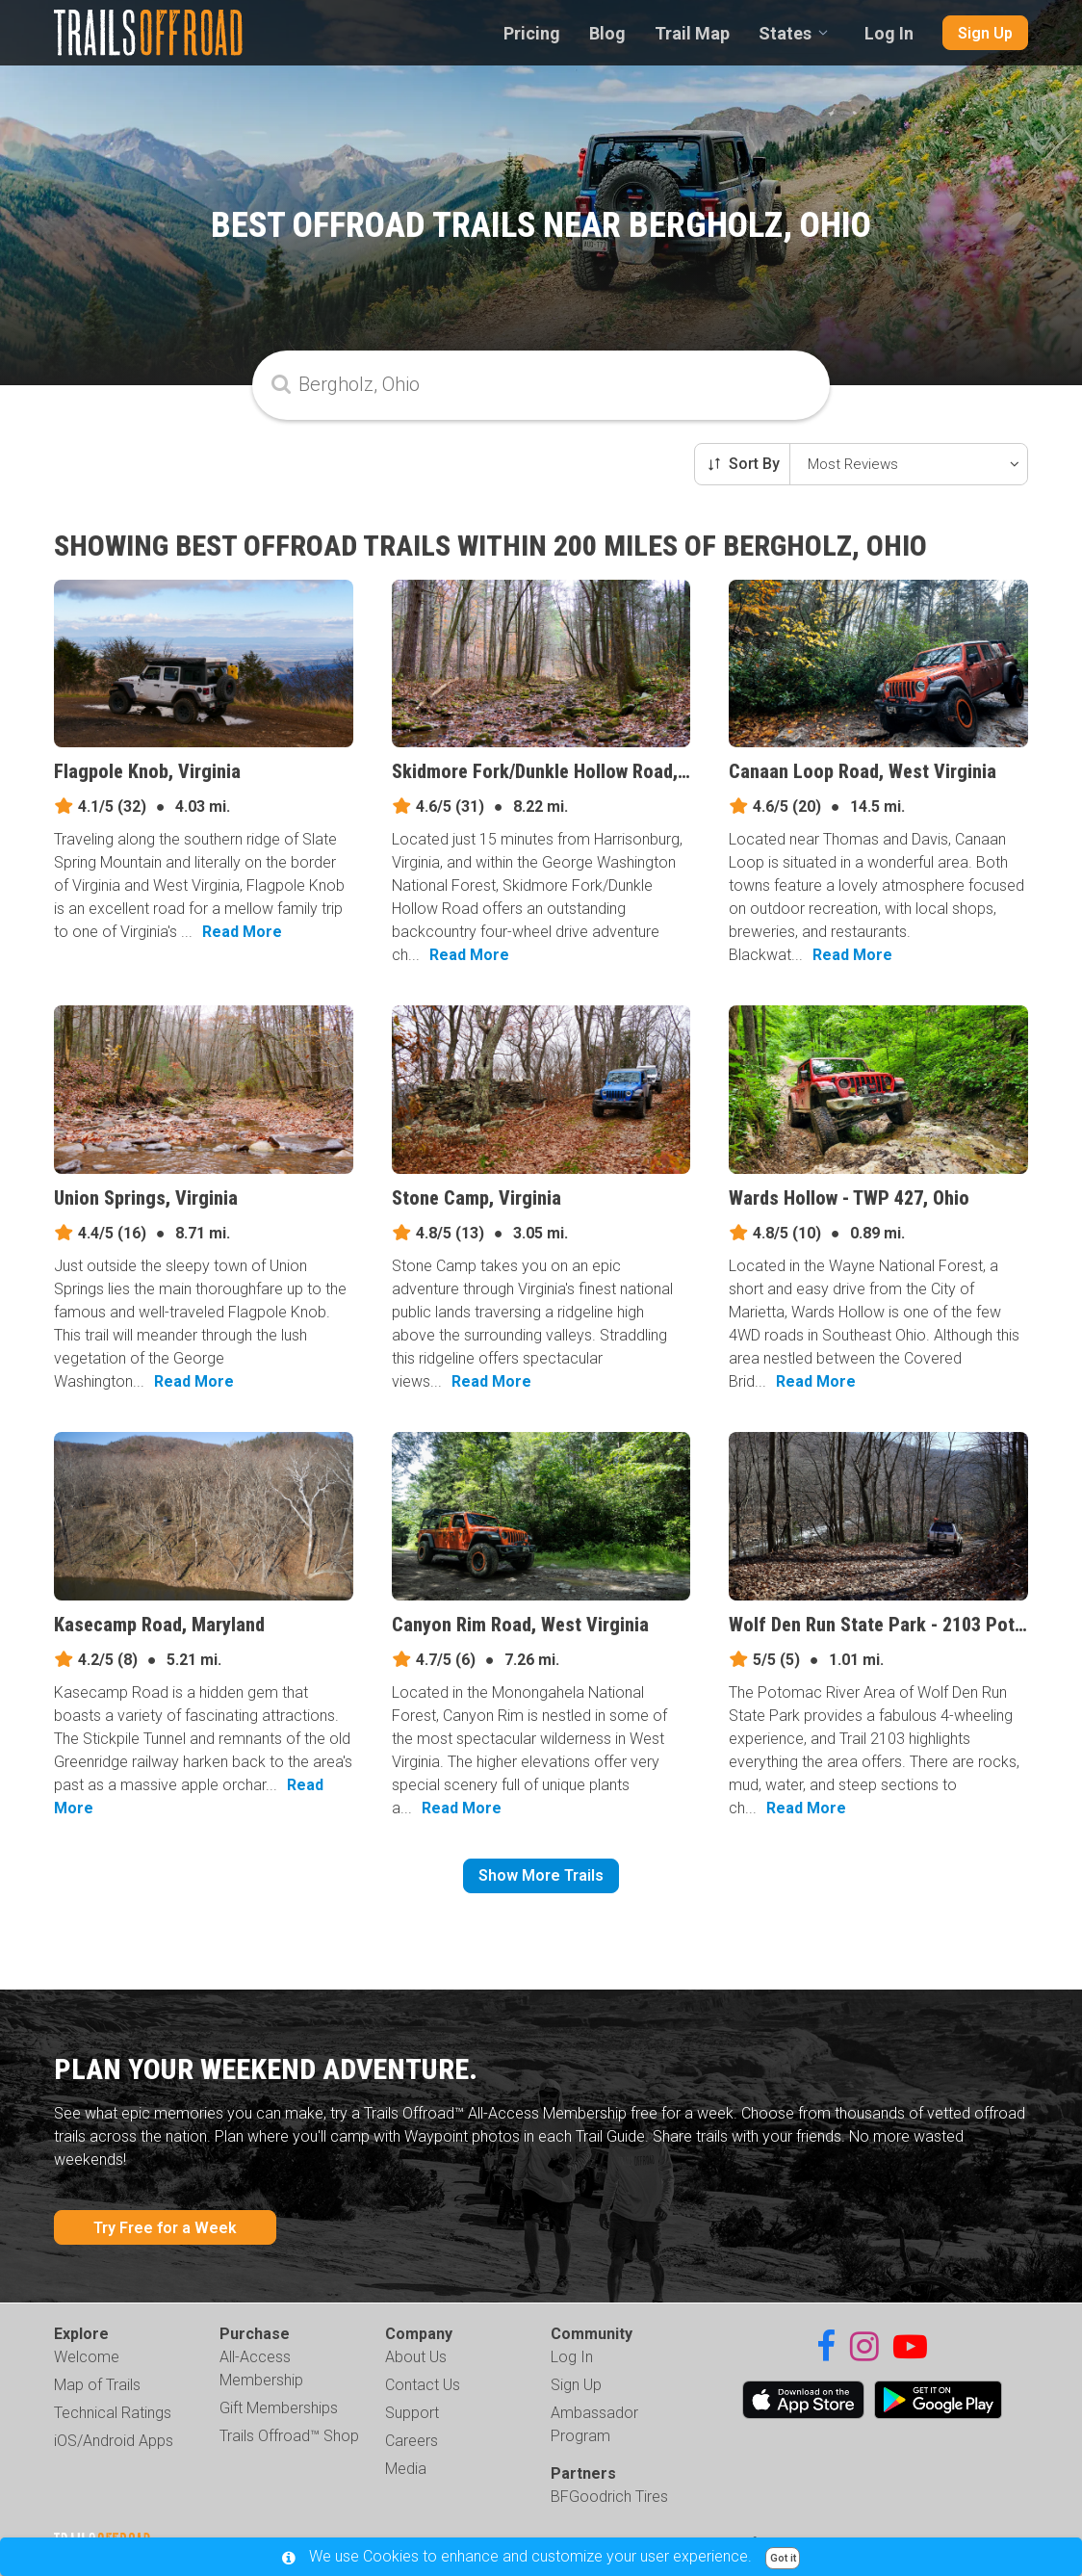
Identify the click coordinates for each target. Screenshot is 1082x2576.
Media (405, 2468)
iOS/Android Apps (113, 2441)
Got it (783, 2558)
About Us (416, 2357)
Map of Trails (97, 2385)
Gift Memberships (278, 2408)
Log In (889, 33)
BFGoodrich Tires (609, 2496)
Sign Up (985, 33)
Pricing (531, 33)
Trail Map (692, 33)
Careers (411, 2441)
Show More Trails (541, 1875)
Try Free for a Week (165, 2228)
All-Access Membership (261, 2368)
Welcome (86, 2357)
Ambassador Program (594, 2424)
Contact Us (422, 2385)
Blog (607, 33)
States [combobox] (785, 33)
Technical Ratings (112, 2413)
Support (412, 2413)
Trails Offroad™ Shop (289, 2436)
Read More (242, 932)
